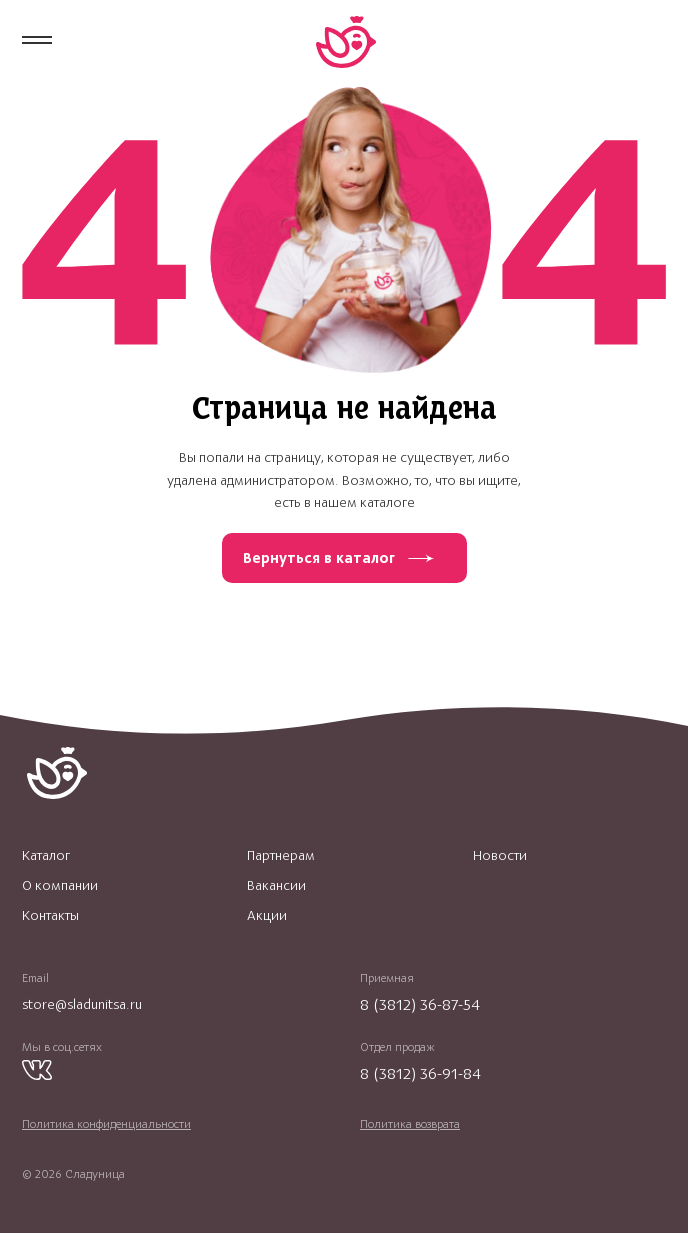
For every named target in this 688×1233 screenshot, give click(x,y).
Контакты (50, 916)
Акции (267, 916)
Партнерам (281, 856)
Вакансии (276, 886)
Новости (500, 856)
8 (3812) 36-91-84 (420, 1073)
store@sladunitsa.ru (82, 1004)
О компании (60, 886)
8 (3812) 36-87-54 (420, 1004)
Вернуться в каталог (319, 558)
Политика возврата (410, 1124)
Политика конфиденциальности (106, 1124)
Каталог (46, 856)
